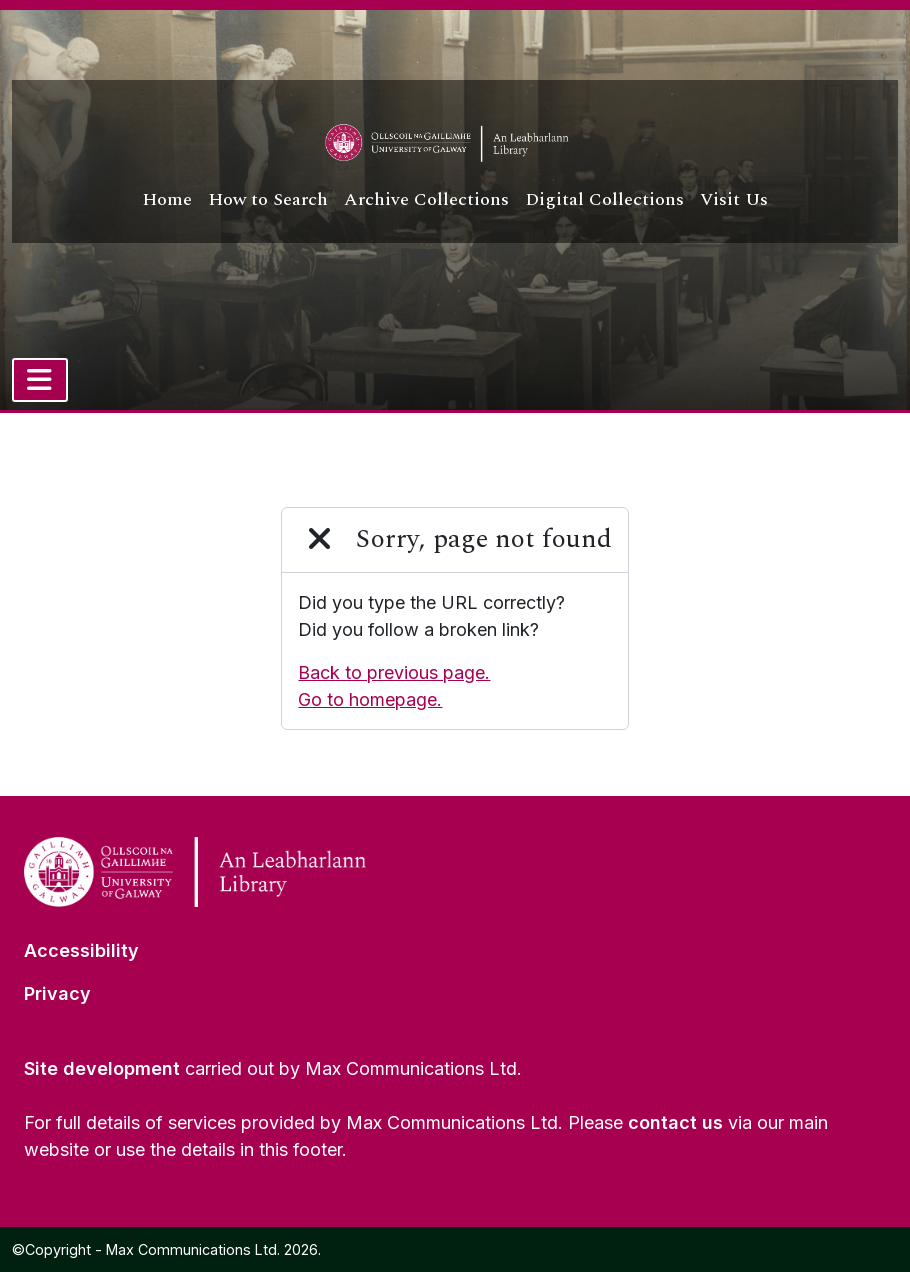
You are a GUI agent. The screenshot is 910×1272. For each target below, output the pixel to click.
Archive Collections (426, 199)
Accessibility (81, 950)
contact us (675, 1122)
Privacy (57, 993)
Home (167, 199)
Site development (102, 1068)
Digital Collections (604, 199)
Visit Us (734, 199)
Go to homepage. (370, 699)
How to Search (268, 199)
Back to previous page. (394, 672)
